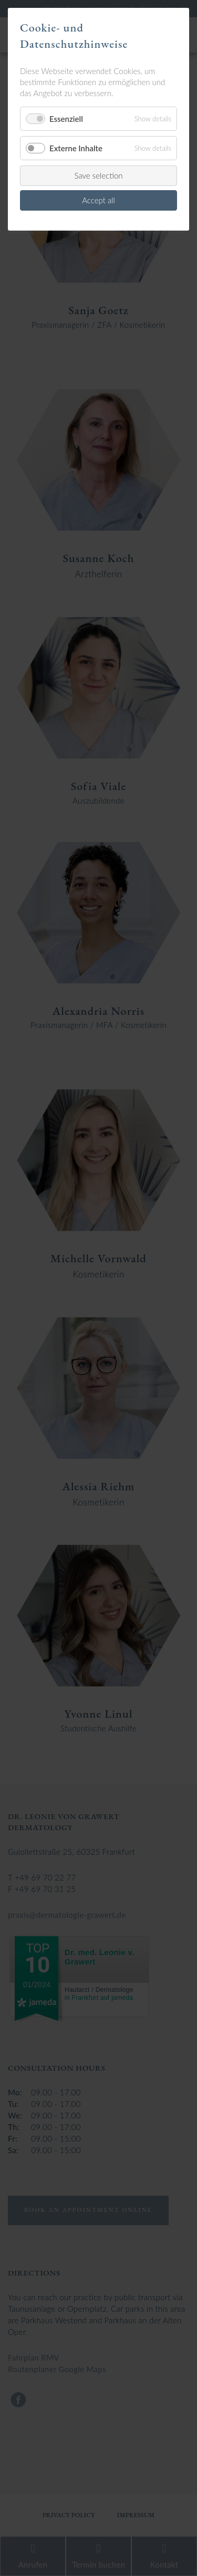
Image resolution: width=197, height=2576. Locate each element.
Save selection (98, 175)
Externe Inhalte (75, 148)
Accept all (98, 200)
